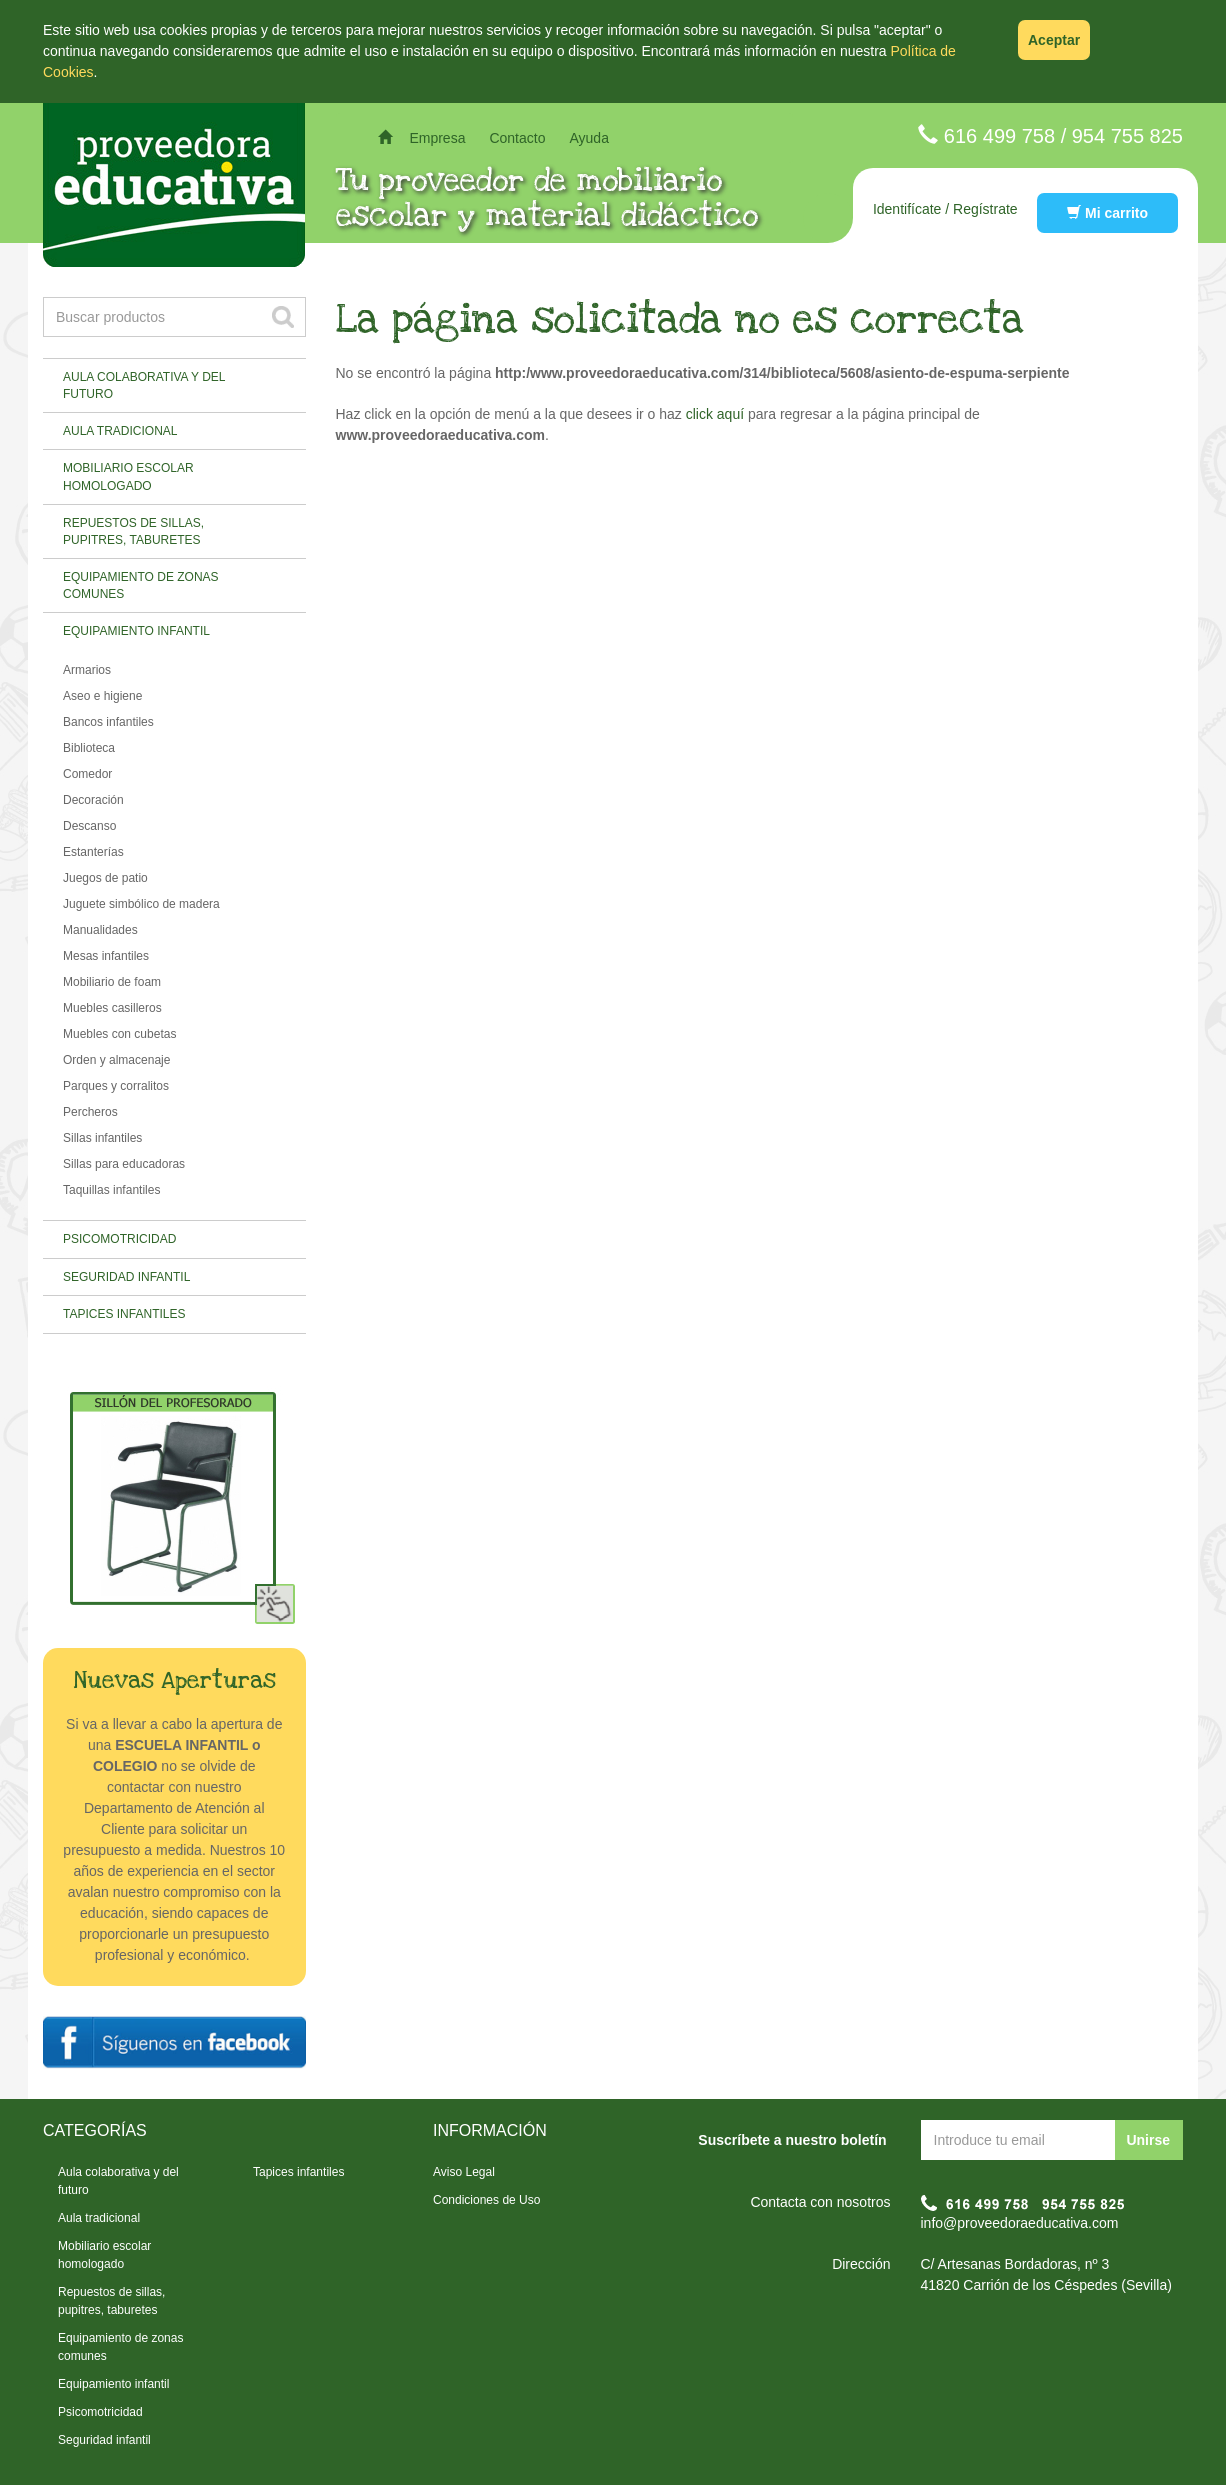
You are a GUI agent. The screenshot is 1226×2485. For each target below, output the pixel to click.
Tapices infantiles (124, 1314)
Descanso (89, 826)
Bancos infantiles (108, 722)
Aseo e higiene (102, 696)
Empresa (437, 138)
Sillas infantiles (102, 1138)
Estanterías (93, 852)
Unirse (1148, 2140)
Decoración (93, 800)
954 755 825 (1127, 136)
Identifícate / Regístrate (945, 209)
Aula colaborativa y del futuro (144, 385)
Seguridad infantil (126, 1277)
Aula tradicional (120, 431)
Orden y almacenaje (116, 1060)
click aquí (715, 414)
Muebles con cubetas (119, 1034)
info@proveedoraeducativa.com (1020, 2223)
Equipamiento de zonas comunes (141, 585)
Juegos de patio (105, 878)
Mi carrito (1107, 213)
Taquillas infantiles (111, 1190)
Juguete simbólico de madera (141, 904)
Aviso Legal (464, 2172)
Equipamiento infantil (136, 631)
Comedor (87, 774)
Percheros (90, 1112)
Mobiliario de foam (112, 982)
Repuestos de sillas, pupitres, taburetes (133, 531)
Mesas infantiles (106, 956)
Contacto (517, 138)
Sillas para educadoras (124, 1164)
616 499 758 (999, 136)
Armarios (87, 670)
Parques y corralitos (116, 1086)
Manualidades (100, 930)
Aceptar (1054, 40)
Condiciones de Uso (486, 2200)
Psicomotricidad (119, 1239)
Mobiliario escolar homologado (128, 476)
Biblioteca (89, 748)
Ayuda (588, 138)
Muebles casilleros (112, 1008)
